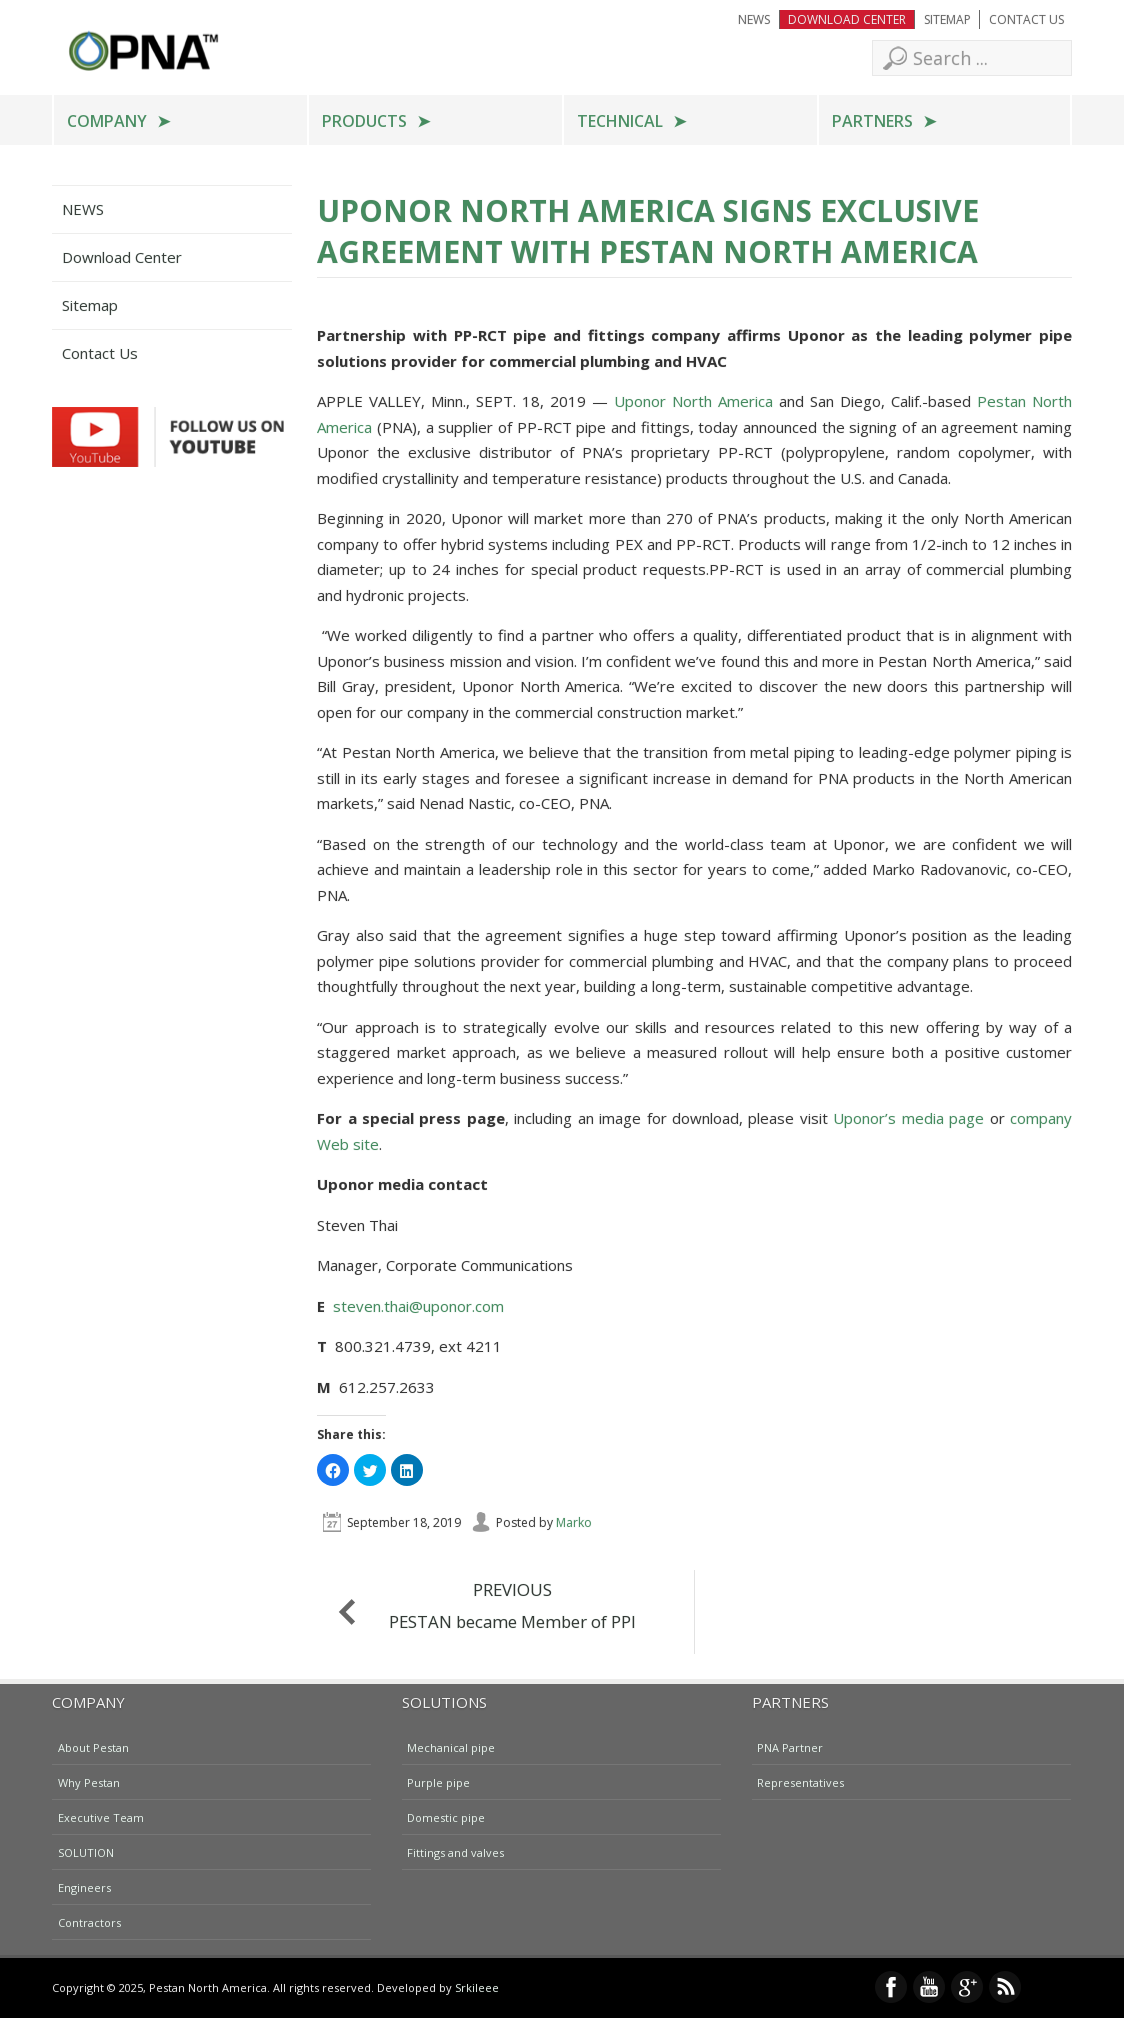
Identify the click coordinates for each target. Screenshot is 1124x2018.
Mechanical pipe (451, 1746)
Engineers (84, 1886)
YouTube (929, 1987)
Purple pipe (438, 1781)
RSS (1005, 1987)
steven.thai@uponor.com (418, 1306)
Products (364, 121)
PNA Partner (790, 1746)
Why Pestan (89, 1781)
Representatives (800, 1781)
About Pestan (93, 1746)
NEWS (754, 19)
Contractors (89, 1921)
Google (967, 1987)
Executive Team (101, 1816)
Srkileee (477, 1987)
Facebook (891, 1987)
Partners (872, 121)
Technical (620, 121)
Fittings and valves (455, 1851)
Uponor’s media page (908, 1118)
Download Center (847, 19)
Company (107, 121)
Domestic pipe (446, 1816)
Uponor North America (693, 401)
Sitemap (947, 19)
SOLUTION (86, 1851)
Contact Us (1026, 19)
